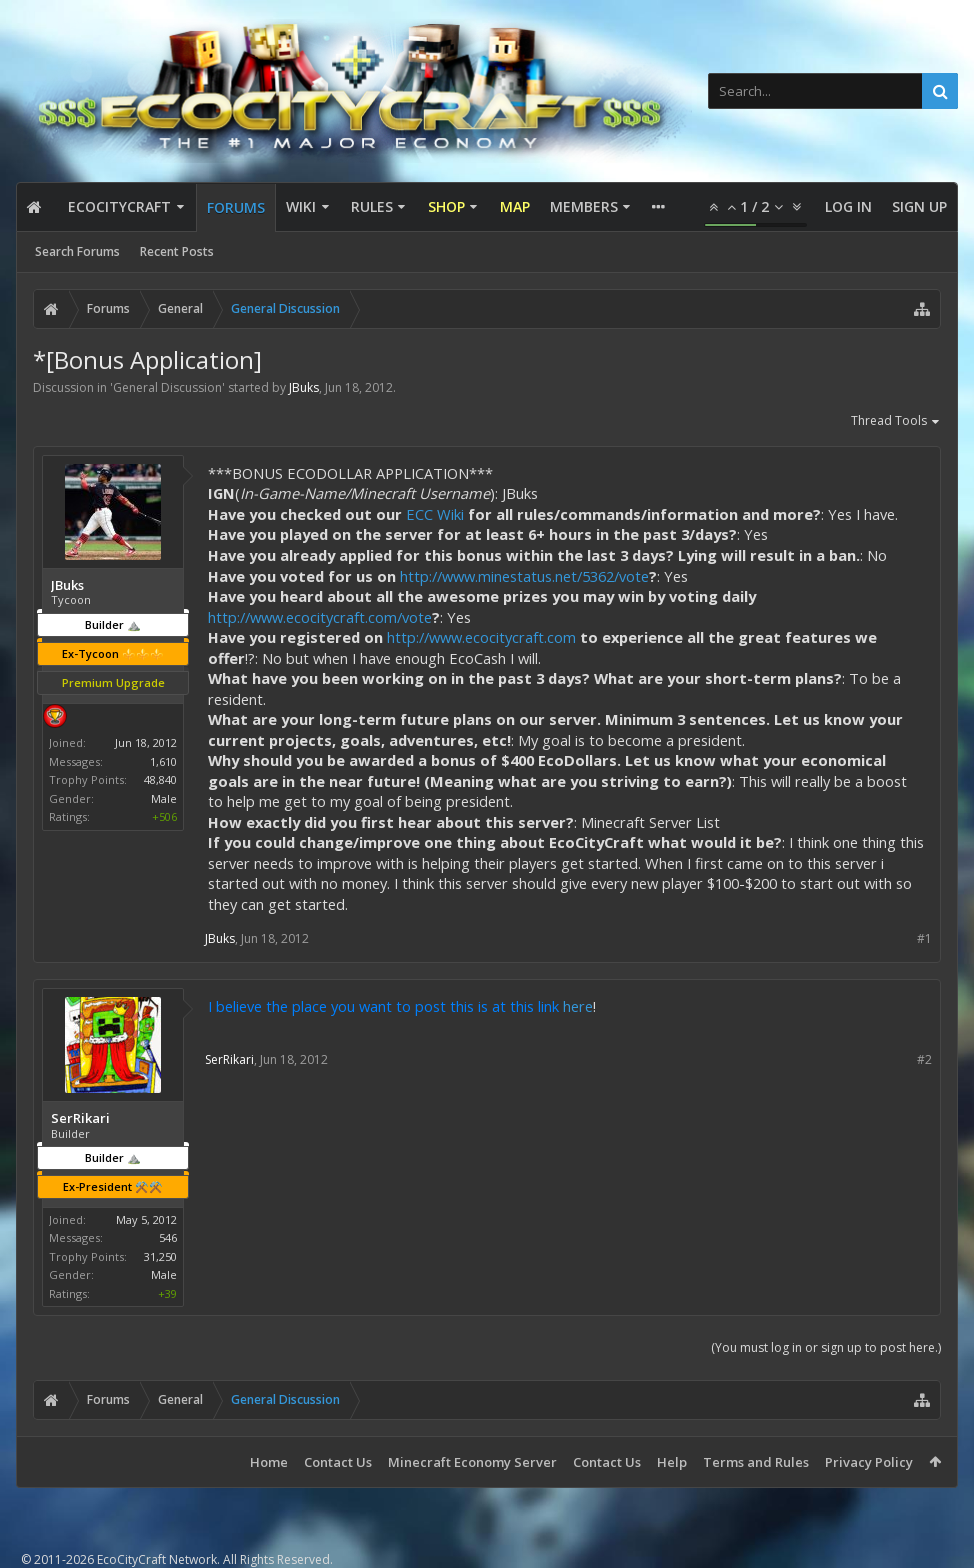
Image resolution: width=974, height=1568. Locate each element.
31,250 (160, 1256)
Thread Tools (896, 422)
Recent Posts (177, 251)
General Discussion (167, 387)
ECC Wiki (435, 514)
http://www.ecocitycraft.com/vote (320, 617)
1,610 (163, 761)
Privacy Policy (869, 1462)
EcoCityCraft (119, 206)
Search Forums (77, 251)
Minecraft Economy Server (472, 1462)
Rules (372, 206)
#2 (924, 1059)
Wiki (301, 206)
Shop (446, 206)
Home (269, 1462)
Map (515, 206)
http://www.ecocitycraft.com (481, 637)
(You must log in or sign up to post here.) (826, 1347)
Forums (236, 207)
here (578, 1006)
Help (672, 1462)
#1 (924, 938)
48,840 (160, 779)
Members (584, 206)
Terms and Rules (756, 1462)
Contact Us (338, 1462)
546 (168, 1237)
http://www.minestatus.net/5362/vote (524, 576)
